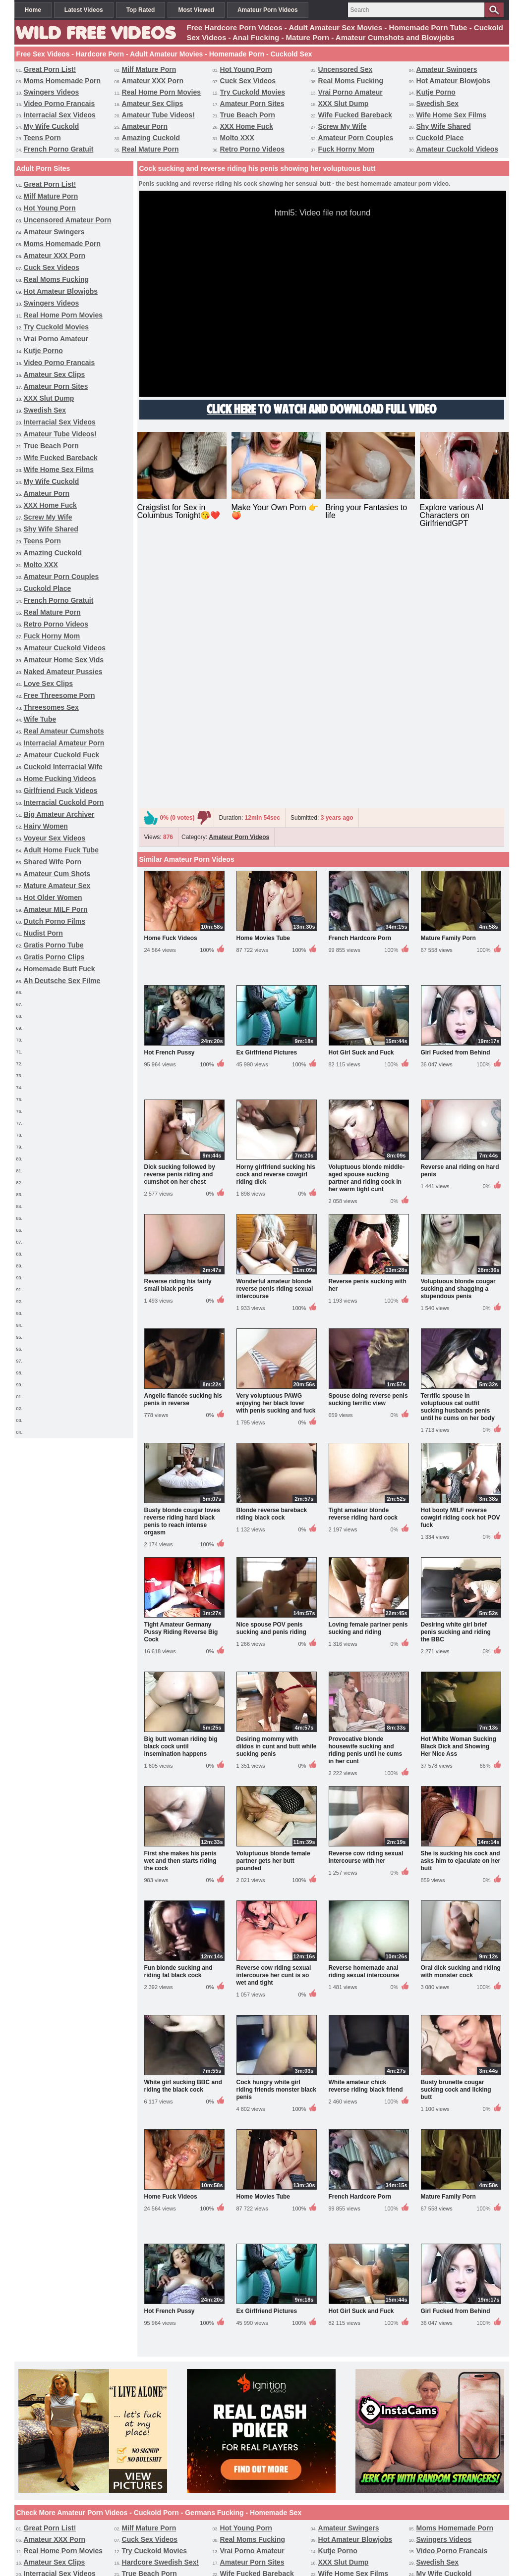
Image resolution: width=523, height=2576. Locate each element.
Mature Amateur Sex (57, 886)
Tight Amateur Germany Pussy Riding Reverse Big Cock (181, 1374)
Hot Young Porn (246, 69)
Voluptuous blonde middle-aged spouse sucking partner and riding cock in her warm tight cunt (367, 920)
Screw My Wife (342, 126)
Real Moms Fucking (350, 81)
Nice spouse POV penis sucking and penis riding (271, 1371)
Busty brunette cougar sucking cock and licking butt (456, 1832)
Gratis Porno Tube (54, 945)
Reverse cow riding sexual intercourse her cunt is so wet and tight (273, 1718)
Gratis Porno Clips (54, 957)
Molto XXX (237, 138)
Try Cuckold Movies (252, 92)
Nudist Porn (43, 933)
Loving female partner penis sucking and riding (368, 1371)
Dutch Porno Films (54, 921)
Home (33, 9)
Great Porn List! (50, 69)
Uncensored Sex (345, 69)
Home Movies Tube (263, 680)
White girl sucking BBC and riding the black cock (183, 1828)
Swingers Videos (51, 92)
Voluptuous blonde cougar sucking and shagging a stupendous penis (458, 1031)
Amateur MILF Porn (56, 909)
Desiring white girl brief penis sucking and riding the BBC (456, 1374)
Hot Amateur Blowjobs (453, 81)
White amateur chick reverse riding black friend (366, 1828)
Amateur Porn (145, 126)
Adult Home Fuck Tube (61, 850)
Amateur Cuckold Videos (457, 149)
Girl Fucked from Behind (455, 794)
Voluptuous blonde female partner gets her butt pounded (273, 1603)
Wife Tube (40, 719)
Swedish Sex (437, 103)
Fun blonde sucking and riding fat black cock (178, 1714)
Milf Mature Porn (149, 69)
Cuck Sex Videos (248, 81)
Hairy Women (46, 826)
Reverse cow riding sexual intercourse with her (366, 1599)
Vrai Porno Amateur (350, 92)
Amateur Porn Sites (252, 103)
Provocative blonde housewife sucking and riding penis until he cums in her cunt (366, 1492)
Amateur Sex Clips (152, 103)
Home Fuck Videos (170, 680)
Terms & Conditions (301, 2530)
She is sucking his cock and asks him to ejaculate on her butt (461, 1603)
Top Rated (140, 9)
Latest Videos (83, 9)
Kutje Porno (436, 92)
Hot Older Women (53, 897)
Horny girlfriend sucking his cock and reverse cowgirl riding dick (275, 917)
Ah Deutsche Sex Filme (62, 981)
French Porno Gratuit (59, 149)
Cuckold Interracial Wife (63, 767)
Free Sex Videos (169, 2512)
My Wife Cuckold (51, 126)
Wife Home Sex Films (451, 115)
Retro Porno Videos (252, 149)
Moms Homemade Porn (62, 81)
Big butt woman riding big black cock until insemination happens (181, 1489)
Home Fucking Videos (60, 779)
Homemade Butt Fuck (59, 969)
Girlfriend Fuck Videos (61, 790)
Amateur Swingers (446, 69)
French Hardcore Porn (360, 680)
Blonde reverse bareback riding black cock (271, 1256)
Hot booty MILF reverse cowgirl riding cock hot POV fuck (460, 1260)
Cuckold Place (440, 138)
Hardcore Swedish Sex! (160, 2305)
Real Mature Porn (150, 149)
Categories (289, 2512)
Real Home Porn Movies (161, 92)
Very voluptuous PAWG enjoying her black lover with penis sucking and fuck (276, 1146)
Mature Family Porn (448, 680)
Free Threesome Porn (59, 695)
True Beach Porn (247, 115)
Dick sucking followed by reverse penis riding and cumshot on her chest (179, 917)
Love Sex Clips (48, 683)
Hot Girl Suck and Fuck (361, 794)
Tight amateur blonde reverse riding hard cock (363, 1256)
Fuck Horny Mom (346, 149)
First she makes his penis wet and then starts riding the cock (180, 1603)
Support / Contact (218, 2530)
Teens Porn (42, 138)
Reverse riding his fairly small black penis (178, 1027)
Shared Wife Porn (53, 862)
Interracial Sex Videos (60, 115)
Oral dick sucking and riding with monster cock (461, 1714)
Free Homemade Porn (345, 2512)
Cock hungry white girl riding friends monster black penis (276, 1832)
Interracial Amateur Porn (64, 743)
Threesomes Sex (51, 707)
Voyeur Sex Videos (55, 838)
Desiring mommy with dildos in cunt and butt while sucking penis (276, 1489)
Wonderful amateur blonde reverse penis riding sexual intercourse (274, 1031)
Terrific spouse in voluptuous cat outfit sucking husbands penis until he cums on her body (458, 1149)
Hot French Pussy (169, 794)
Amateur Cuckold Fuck (61, 755)
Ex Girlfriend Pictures (266, 794)
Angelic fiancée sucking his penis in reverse (183, 1142)
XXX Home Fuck (246, 126)
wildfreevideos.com (276, 2549)
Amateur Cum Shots (57, 874)
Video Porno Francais (59, 103)
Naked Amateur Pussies (63, 672)
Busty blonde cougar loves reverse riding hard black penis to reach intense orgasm (182, 1263)
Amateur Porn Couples (356, 138)
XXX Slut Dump (343, 103)
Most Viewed (196, 9)
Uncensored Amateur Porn (68, 220)
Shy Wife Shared (443, 126)
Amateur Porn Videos (267, 9)
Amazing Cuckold (151, 138)
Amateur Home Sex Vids (64, 660)
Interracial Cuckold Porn (64, 802)
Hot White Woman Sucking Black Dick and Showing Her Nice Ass (458, 1489)
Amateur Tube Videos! (158, 115)
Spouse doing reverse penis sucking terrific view (368, 1142)
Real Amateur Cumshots (64, 731)
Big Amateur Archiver (59, 814)
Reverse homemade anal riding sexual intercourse (364, 1714)
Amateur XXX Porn (152, 81)
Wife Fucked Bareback (355, 115)
